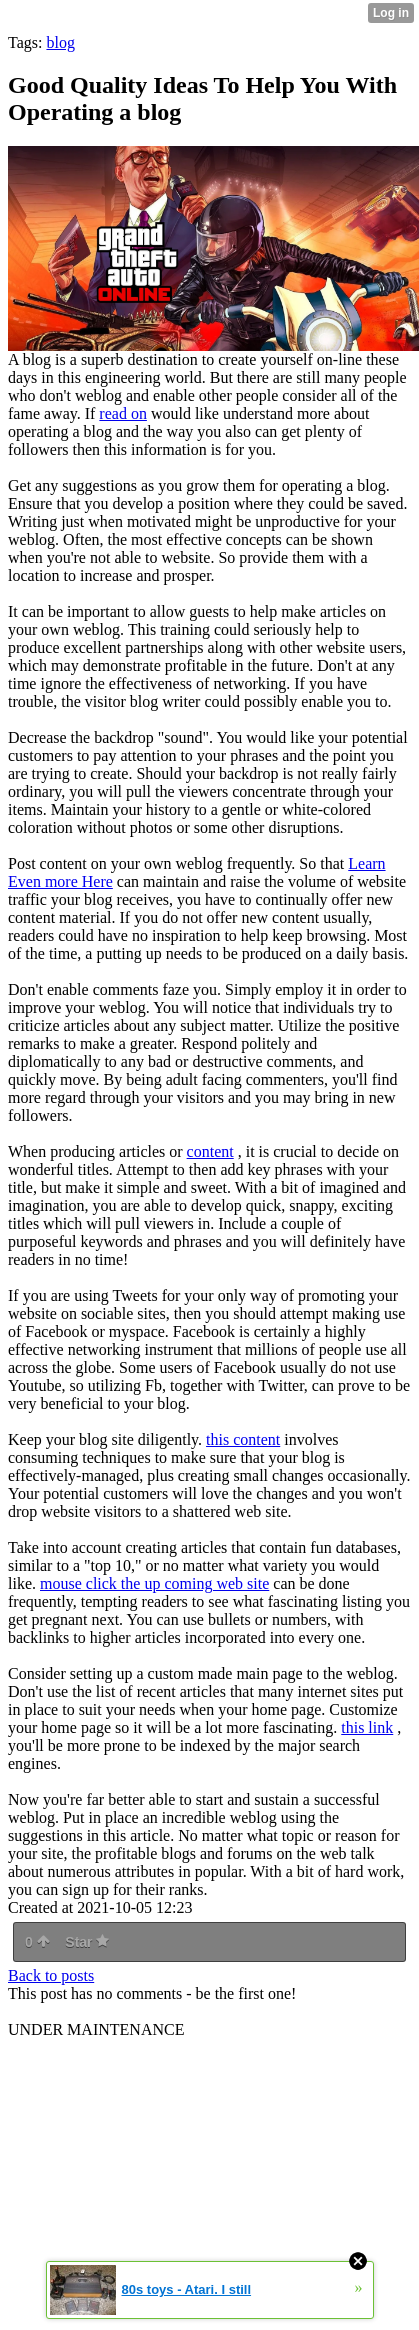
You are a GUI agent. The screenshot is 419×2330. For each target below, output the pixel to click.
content (210, 1151)
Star (87, 1942)
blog (60, 42)
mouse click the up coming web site (154, 1583)
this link (367, 1727)
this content (243, 1439)
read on (123, 413)
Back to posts (51, 1975)
